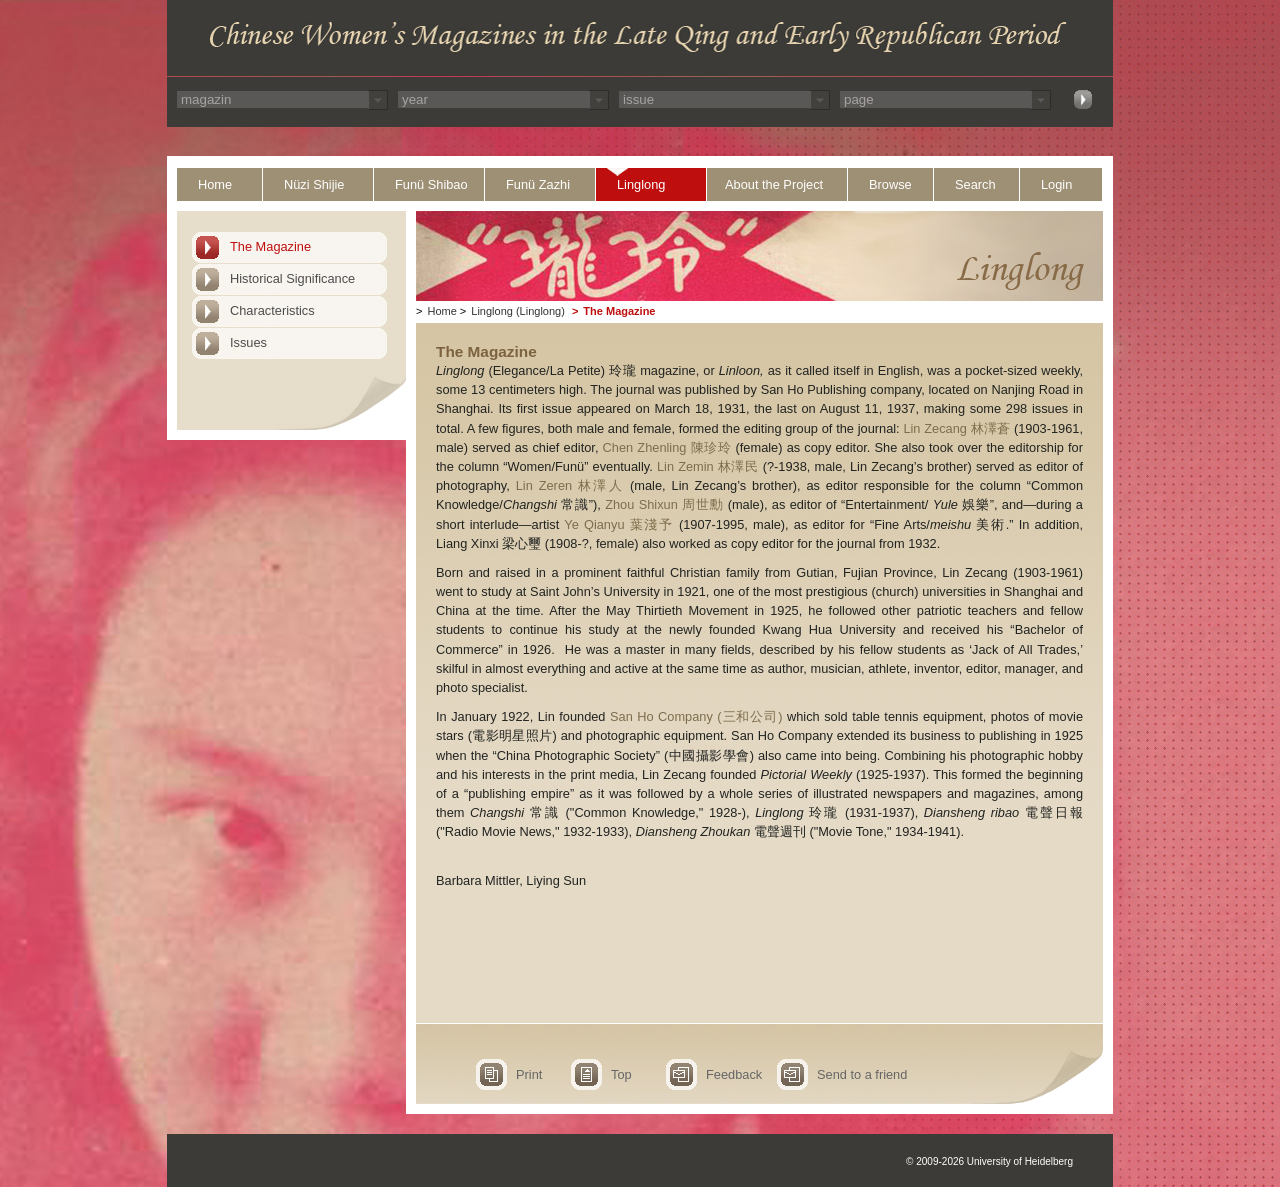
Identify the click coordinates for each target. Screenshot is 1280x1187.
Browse (890, 184)
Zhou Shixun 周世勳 (664, 504)
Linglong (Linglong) (518, 311)
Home (215, 184)
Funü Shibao (431, 184)
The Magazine (270, 246)
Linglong (641, 184)
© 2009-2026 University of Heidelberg (989, 1161)
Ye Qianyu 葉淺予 (618, 524)
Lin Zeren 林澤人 (570, 485)
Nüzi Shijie (314, 184)
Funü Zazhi (538, 184)
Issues (248, 342)
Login (1056, 184)
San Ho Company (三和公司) (696, 716)
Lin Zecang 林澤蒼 (956, 428)
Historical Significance (292, 278)
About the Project (774, 184)
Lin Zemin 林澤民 (708, 466)
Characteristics (272, 310)
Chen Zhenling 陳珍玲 (667, 447)
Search (975, 184)
